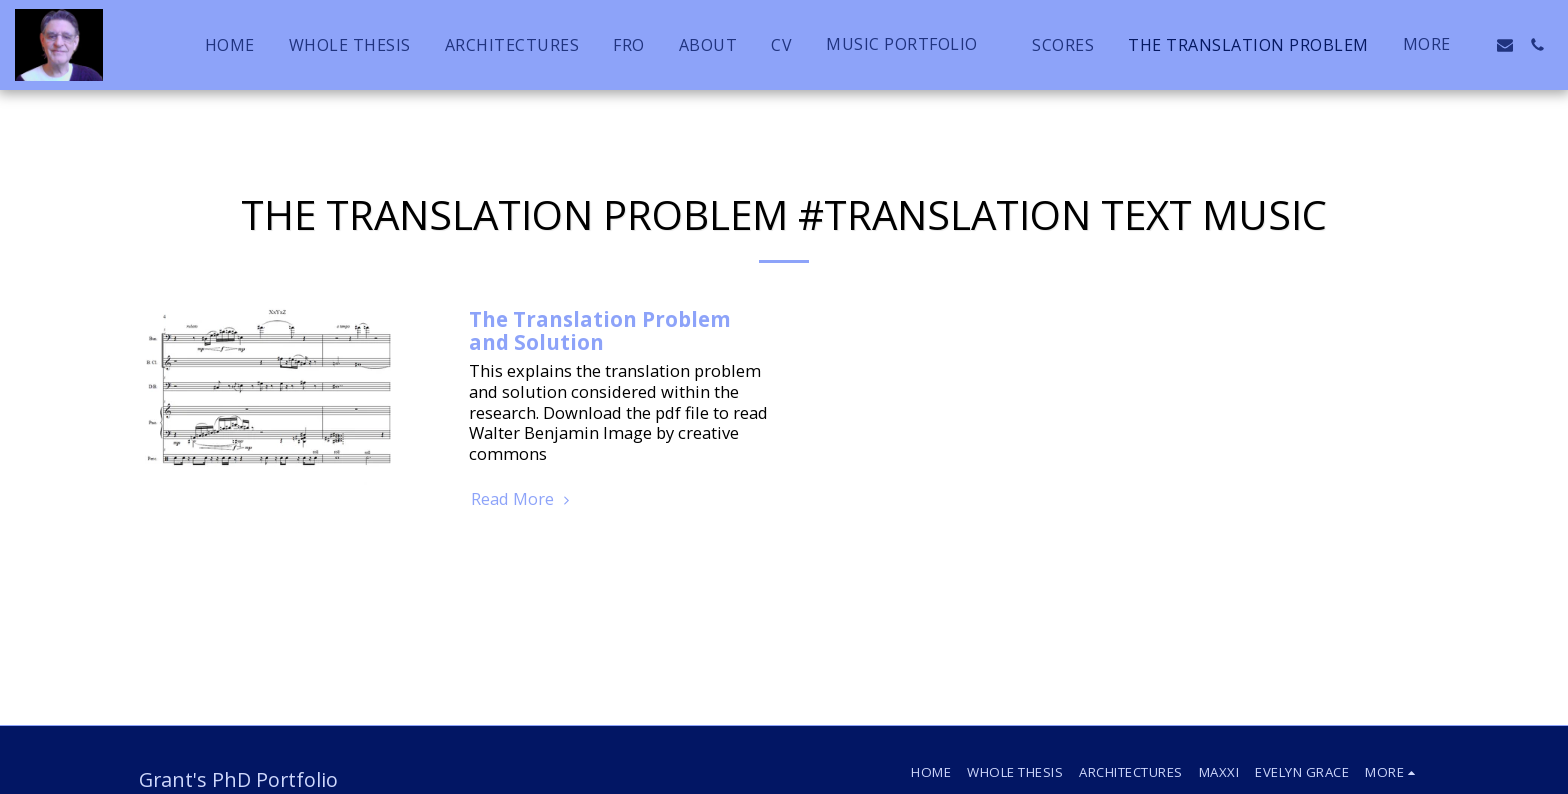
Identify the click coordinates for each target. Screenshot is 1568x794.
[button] (912, 44)
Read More (523, 499)
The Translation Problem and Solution (600, 330)
